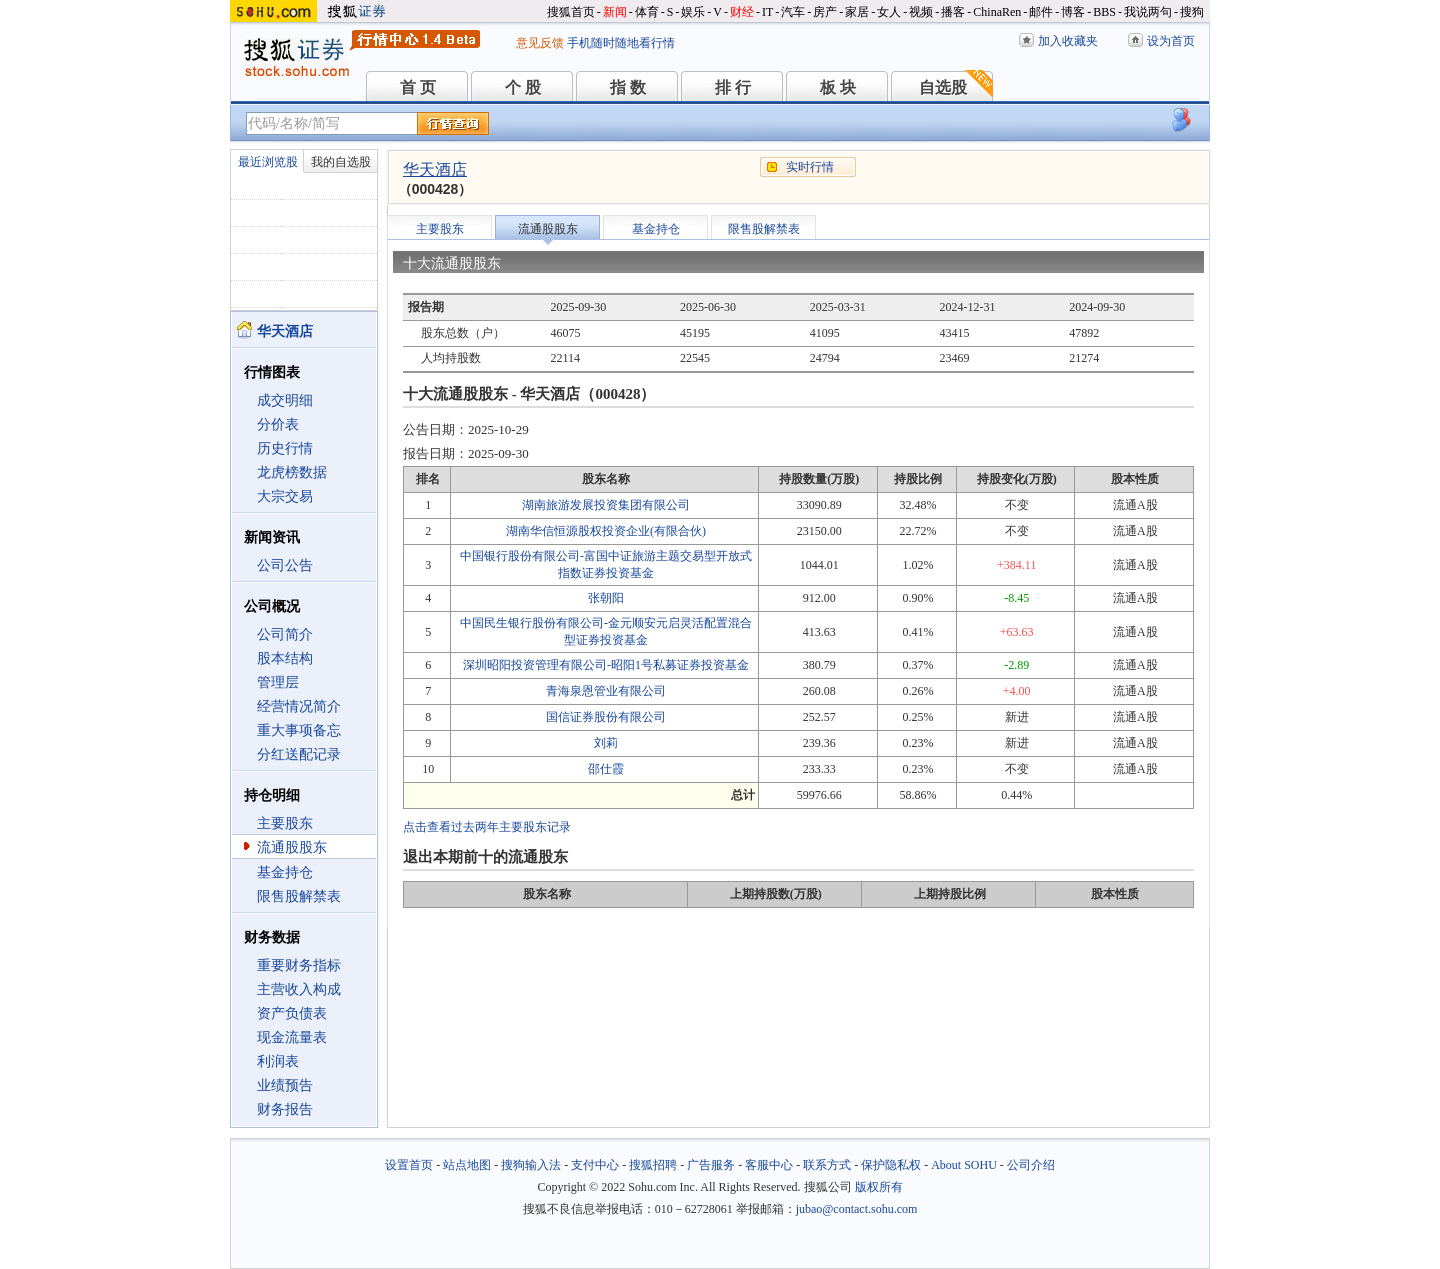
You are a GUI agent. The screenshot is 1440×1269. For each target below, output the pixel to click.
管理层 (278, 682)
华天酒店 (435, 169)
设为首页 (1171, 41)
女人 (889, 12)
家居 (857, 12)
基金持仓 (285, 872)
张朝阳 (606, 598)
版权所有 (879, 1187)
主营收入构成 (299, 989)
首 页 (418, 87)
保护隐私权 (891, 1165)
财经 (742, 12)
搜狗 (1192, 12)
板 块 (838, 87)
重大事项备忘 (299, 730)
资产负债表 (292, 1013)
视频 (921, 12)
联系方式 (827, 1165)
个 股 (523, 87)
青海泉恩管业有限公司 (606, 691)
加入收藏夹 (1068, 41)
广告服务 (711, 1165)
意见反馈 (540, 43)
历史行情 (285, 448)
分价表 (278, 424)
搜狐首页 (571, 12)
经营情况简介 (299, 706)
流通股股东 (292, 847)
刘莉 (606, 743)
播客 (953, 12)
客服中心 (769, 1165)
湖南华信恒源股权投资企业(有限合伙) (606, 531)
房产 (825, 12)
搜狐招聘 (653, 1165)
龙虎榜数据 (292, 472)
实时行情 (810, 167)
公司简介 (285, 634)
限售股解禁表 (299, 896)
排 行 (733, 87)
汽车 (793, 12)
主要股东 (285, 823)
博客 (1073, 12)
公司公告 (285, 565)
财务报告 (285, 1109)
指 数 (628, 87)
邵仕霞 (606, 769)
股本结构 (285, 658)
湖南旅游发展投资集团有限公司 (606, 505)
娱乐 (693, 12)
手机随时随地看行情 (621, 43)
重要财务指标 (299, 965)
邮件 (1041, 12)
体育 (647, 12)
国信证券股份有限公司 (606, 717)
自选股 (943, 87)
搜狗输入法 (531, 1165)
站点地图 (467, 1165)
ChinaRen (997, 12)
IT (767, 12)
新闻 (615, 12)
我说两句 (1148, 12)
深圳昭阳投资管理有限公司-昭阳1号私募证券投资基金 (606, 665)
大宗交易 (285, 496)
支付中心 (595, 1165)
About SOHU (964, 1165)
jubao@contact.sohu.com (857, 1209)
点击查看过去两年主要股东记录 (487, 827)
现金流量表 (292, 1037)
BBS (1104, 12)
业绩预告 (285, 1085)
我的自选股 (341, 162)
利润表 (278, 1061)
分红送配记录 (299, 754)
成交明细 (285, 400)
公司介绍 (1031, 1165)
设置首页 (409, 1165)
